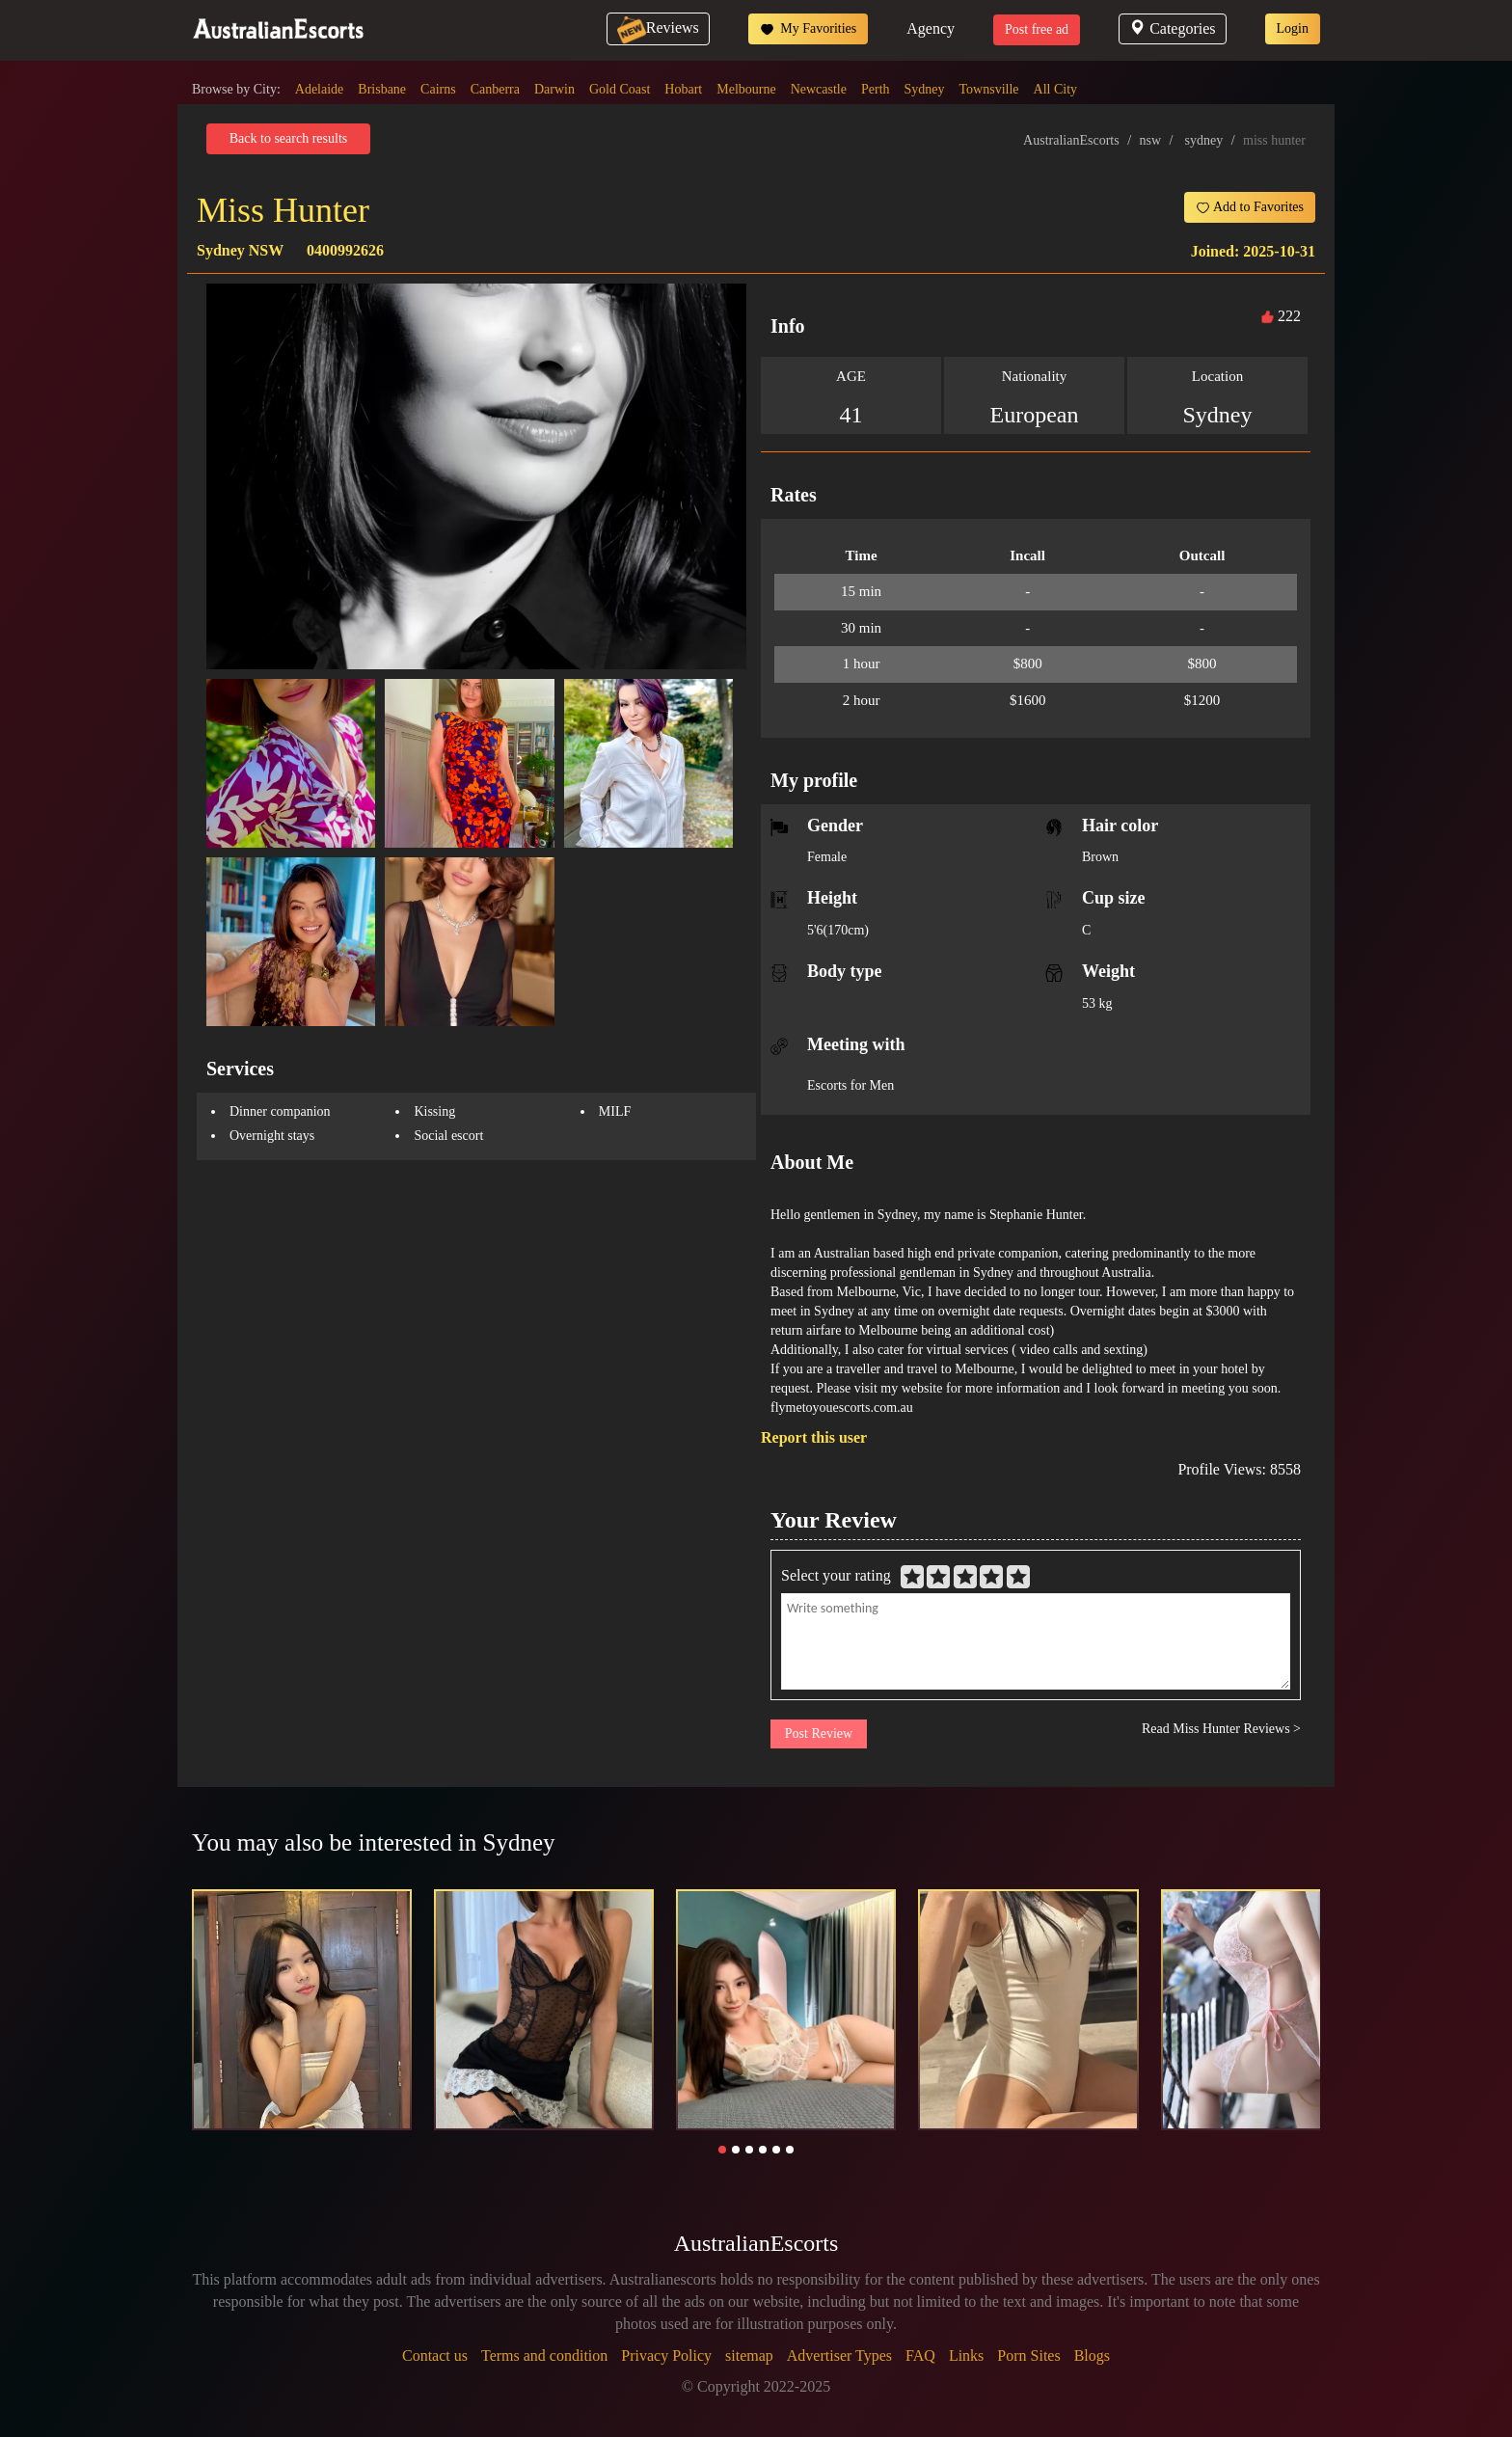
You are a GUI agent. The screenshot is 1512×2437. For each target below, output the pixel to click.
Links (966, 2355)
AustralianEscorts (1071, 140)
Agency (930, 28)
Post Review (818, 1733)
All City (1056, 89)
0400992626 (345, 250)
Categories (1172, 28)
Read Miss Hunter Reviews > (1221, 1728)
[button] (722, 2149)
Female (827, 857)
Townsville (989, 89)
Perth (875, 89)
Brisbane (382, 89)
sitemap (749, 2355)
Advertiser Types (839, 2355)
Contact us (435, 2355)
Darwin (554, 89)
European (1034, 414)
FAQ (920, 2355)
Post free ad (1036, 29)
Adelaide (319, 89)
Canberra (495, 89)
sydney (1203, 140)
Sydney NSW (240, 250)
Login (1293, 28)
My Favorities (808, 29)
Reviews (658, 27)
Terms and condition (544, 2355)
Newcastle (819, 89)
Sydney (924, 89)
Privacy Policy (666, 2355)
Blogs (1092, 2355)
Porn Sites (1028, 2355)
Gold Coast (619, 89)
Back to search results (288, 138)
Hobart (683, 89)
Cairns (438, 89)
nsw (1151, 140)
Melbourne (745, 89)
